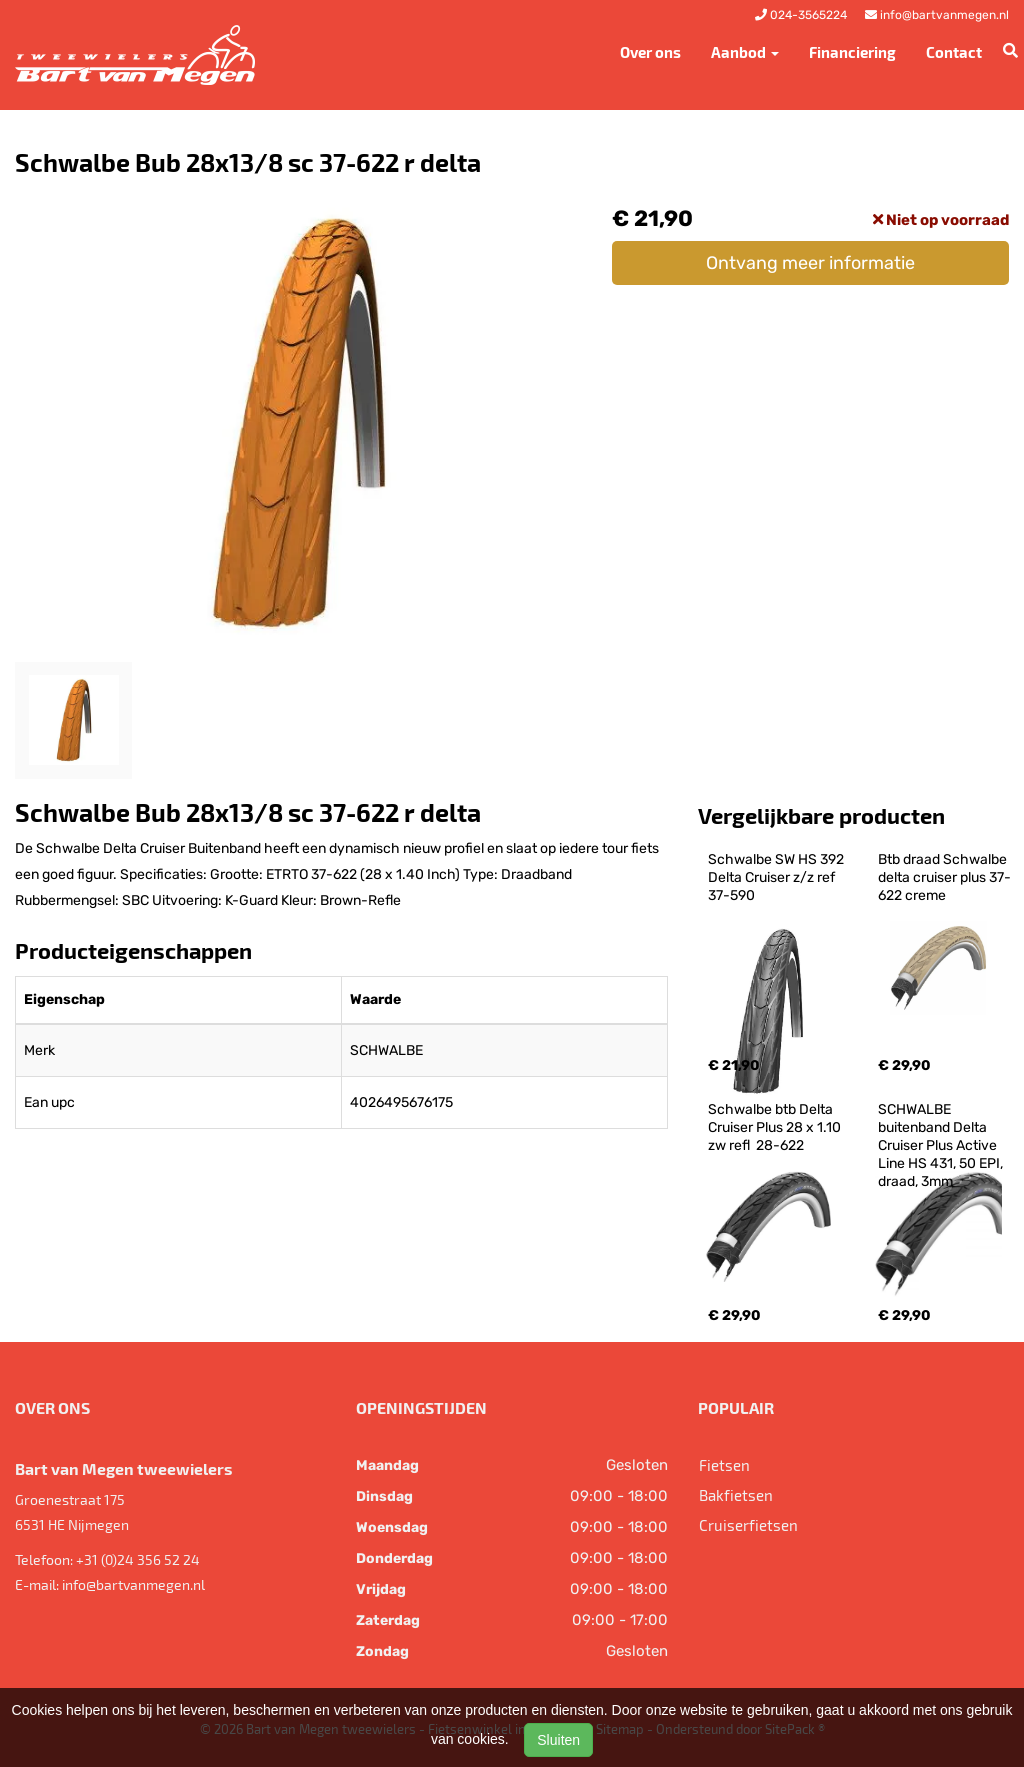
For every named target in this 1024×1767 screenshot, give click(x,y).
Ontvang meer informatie (810, 263)
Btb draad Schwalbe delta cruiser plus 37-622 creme (944, 877)
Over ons (650, 52)
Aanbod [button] (745, 52)
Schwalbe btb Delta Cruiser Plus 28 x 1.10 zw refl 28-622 (776, 1127)
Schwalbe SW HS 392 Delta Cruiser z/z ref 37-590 (777, 877)
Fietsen (724, 1465)
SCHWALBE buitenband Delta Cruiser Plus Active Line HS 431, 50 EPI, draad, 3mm (942, 1145)
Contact (954, 52)
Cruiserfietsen (748, 1525)
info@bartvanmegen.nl (133, 1584)
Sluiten (558, 1740)
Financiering (852, 52)
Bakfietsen (736, 1495)
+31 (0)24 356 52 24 (138, 1559)
